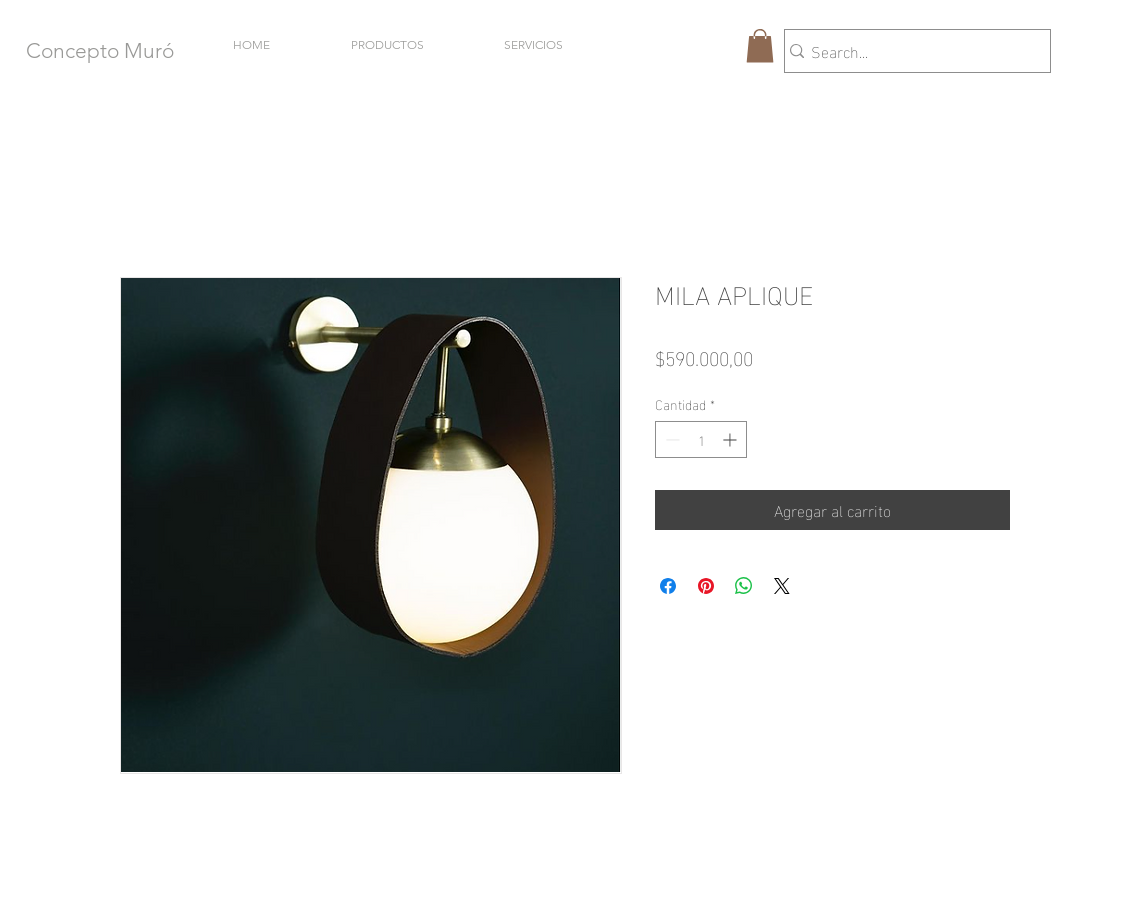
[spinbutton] (701, 439)
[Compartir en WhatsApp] (744, 586)
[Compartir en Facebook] (668, 586)
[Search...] (909, 51)
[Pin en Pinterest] (706, 586)
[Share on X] (782, 586)
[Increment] (731, 439)
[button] (760, 45)
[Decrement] (670, 439)
